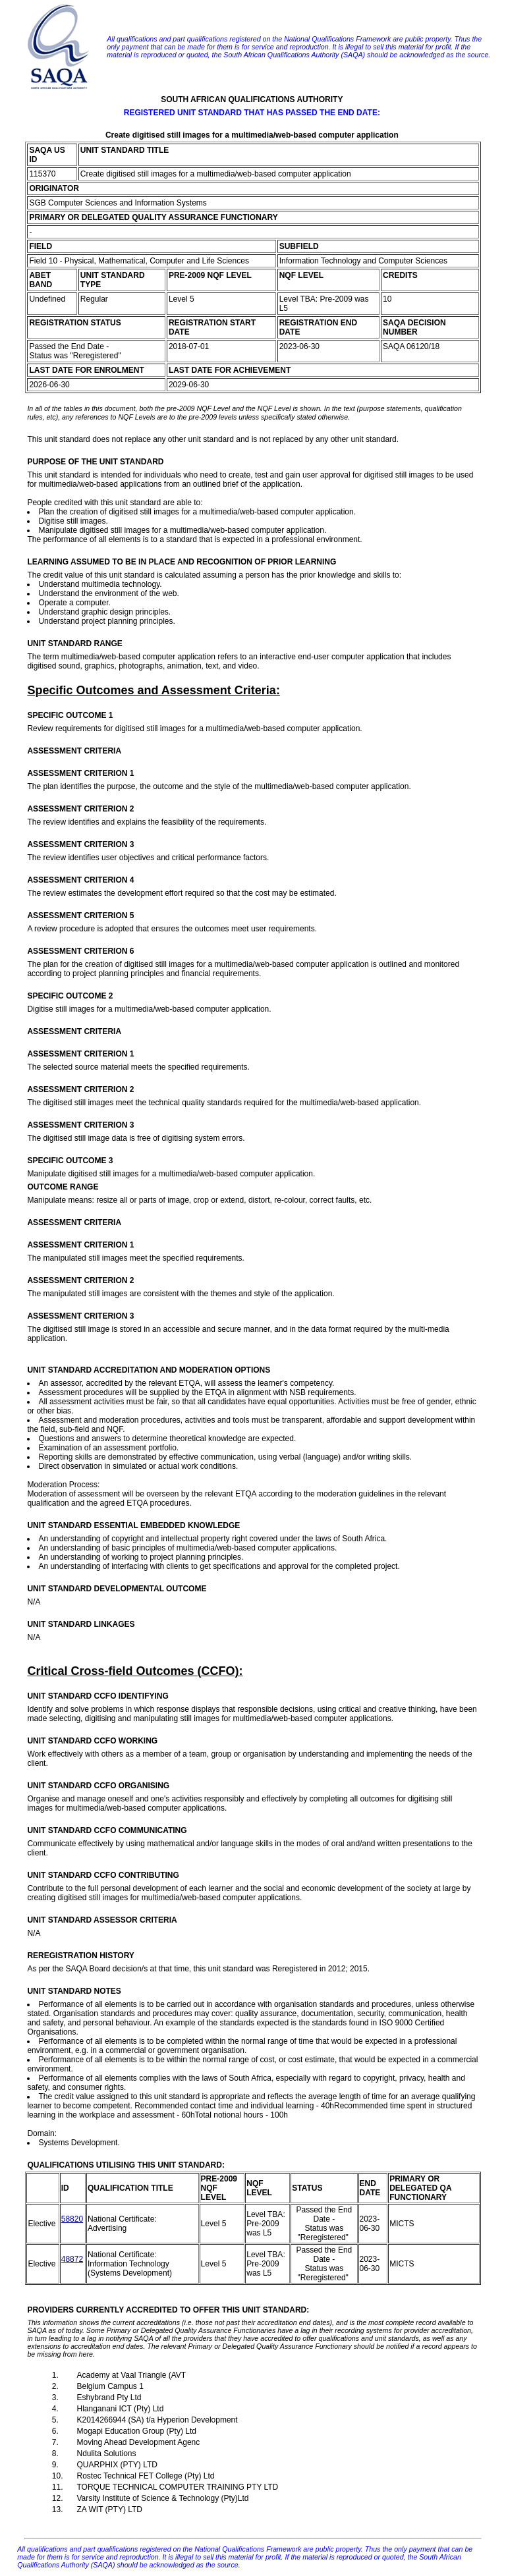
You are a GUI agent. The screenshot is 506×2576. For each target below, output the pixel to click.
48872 (72, 2259)
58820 (72, 2219)
